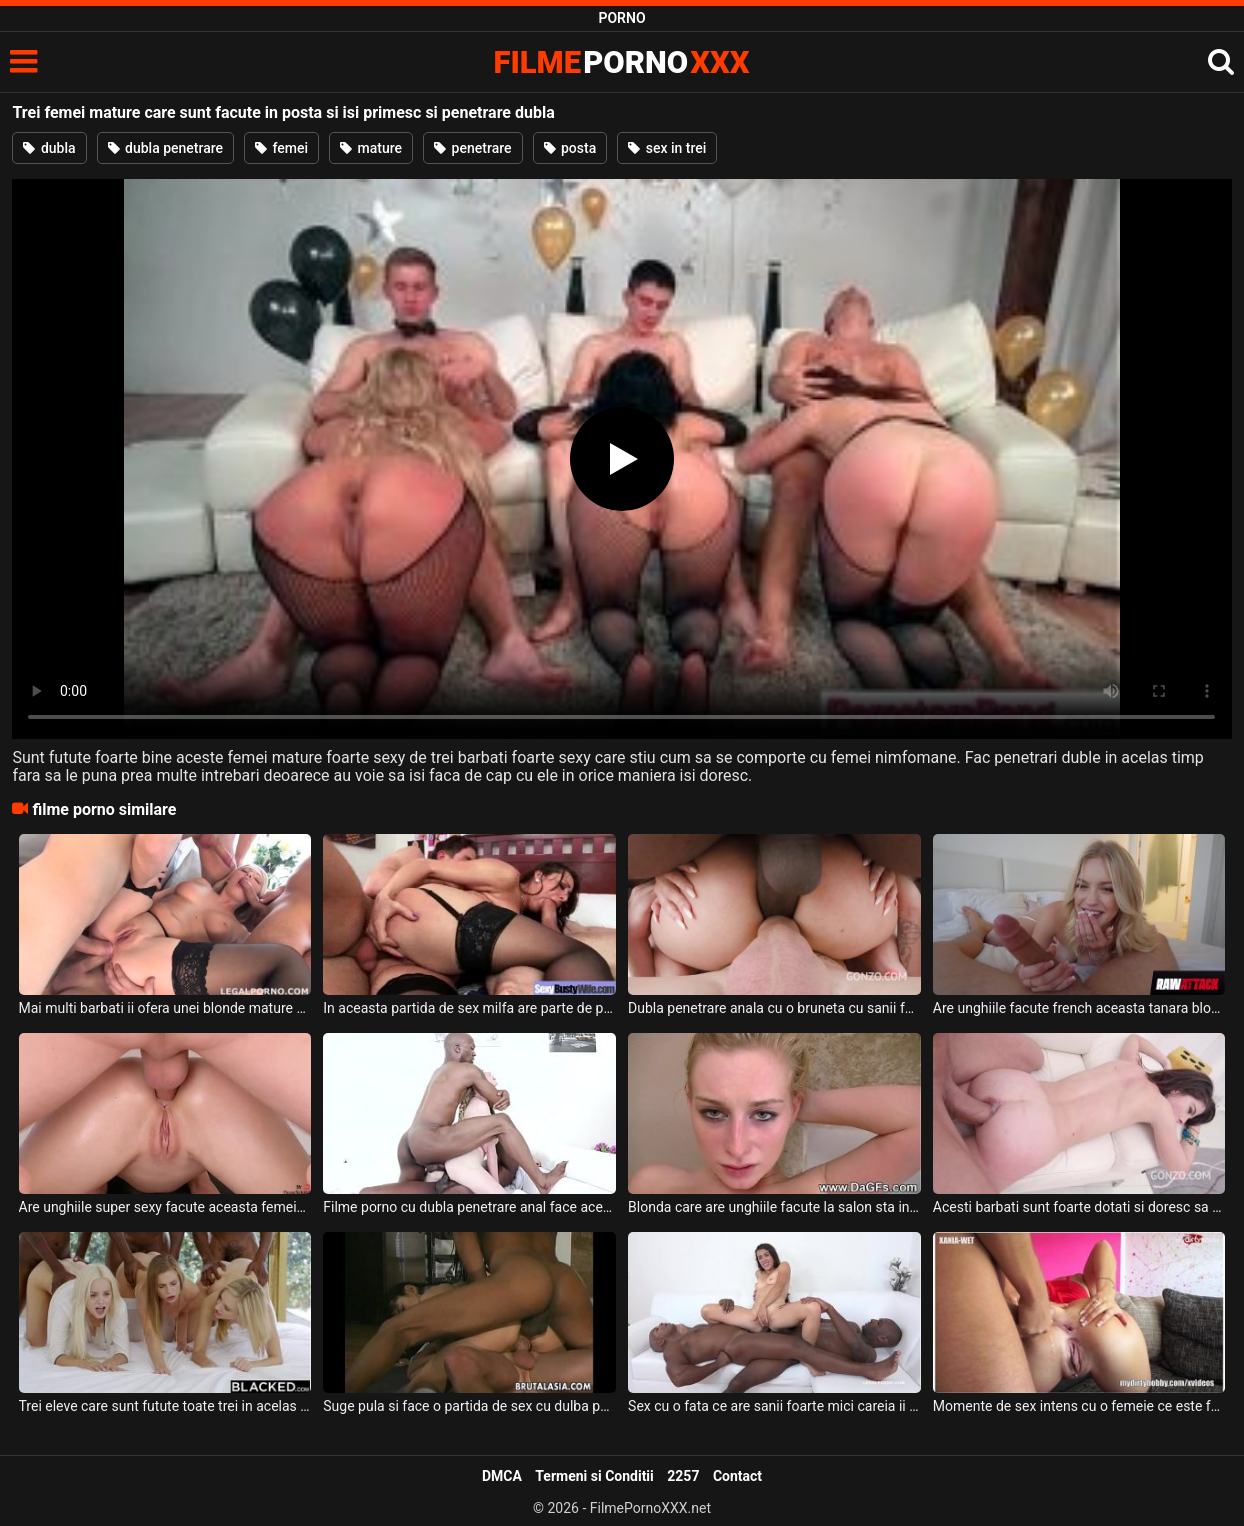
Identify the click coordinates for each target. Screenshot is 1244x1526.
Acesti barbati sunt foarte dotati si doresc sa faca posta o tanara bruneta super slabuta (1079, 1207)
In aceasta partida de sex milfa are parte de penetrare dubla (469, 1008)
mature (371, 148)
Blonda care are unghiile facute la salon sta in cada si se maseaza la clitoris (774, 1207)
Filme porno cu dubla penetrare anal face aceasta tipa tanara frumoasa (469, 1207)
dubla (49, 148)
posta (570, 148)
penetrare (472, 148)
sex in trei (667, 148)
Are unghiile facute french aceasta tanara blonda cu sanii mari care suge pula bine (1079, 1008)
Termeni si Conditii (594, 1476)
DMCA (502, 1476)
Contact (737, 1476)
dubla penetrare (166, 148)
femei (281, 148)
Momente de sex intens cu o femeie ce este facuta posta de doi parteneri (1079, 1406)
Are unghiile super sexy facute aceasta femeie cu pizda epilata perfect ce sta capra (165, 1207)
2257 (683, 1476)
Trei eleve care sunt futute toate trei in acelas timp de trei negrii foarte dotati (165, 1406)
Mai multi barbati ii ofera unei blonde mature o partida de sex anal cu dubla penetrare (165, 1008)
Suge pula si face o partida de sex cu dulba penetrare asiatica (469, 1406)
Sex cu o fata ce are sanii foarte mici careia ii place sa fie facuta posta (774, 1406)
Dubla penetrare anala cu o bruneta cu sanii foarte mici (774, 1008)
